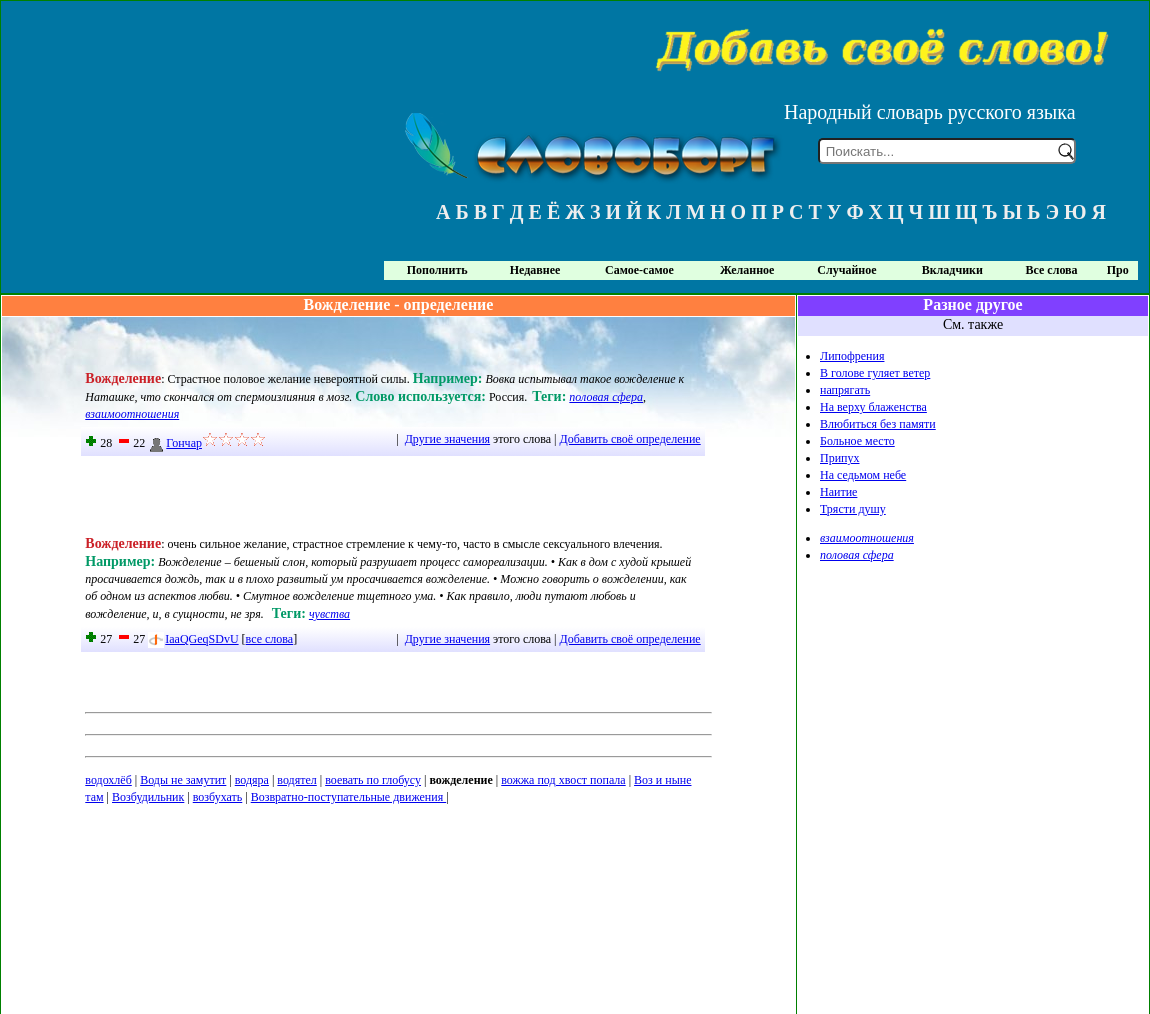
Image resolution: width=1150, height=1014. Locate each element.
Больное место (857, 441)
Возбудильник (148, 797)
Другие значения (447, 439)
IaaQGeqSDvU (193, 639)
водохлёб (108, 780)
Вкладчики (952, 270)
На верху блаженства (873, 407)
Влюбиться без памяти (878, 424)
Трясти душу (853, 509)
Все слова (1052, 270)
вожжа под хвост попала (563, 780)
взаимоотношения (132, 414)
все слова (270, 639)
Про (1118, 270)
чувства (329, 614)
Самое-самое (639, 270)
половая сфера (606, 397)
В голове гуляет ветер (875, 373)
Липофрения (852, 356)
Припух (840, 458)
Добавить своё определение (630, 439)
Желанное (747, 270)
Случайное (846, 270)
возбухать (218, 797)
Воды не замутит (183, 780)
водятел (296, 780)
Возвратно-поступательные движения (349, 797)
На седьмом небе (863, 475)
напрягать (845, 390)
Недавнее (535, 270)
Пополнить (437, 270)
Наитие (838, 492)
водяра (252, 780)
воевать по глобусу (373, 780)
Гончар (175, 443)
